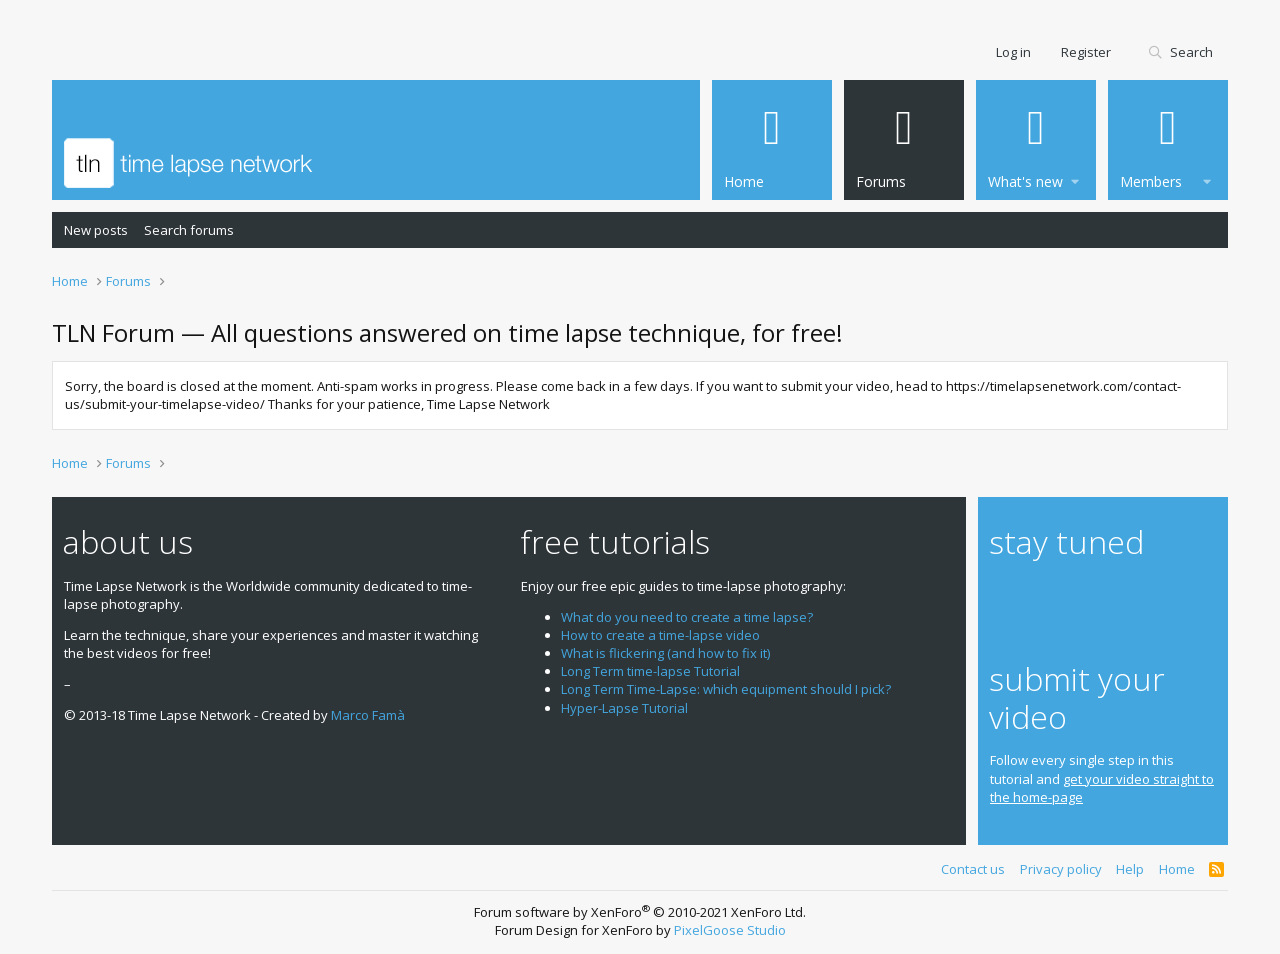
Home (1177, 869)
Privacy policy (1061, 869)
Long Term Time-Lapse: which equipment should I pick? (726, 689)
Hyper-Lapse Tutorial (624, 708)
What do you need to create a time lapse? (687, 617)
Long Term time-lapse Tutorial (650, 671)
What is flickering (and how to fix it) (665, 653)
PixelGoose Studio (730, 930)
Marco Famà (368, 715)
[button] (1075, 178)
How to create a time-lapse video (660, 635)
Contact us (973, 869)
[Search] (1180, 52)
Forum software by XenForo (640, 912)
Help (1130, 869)
